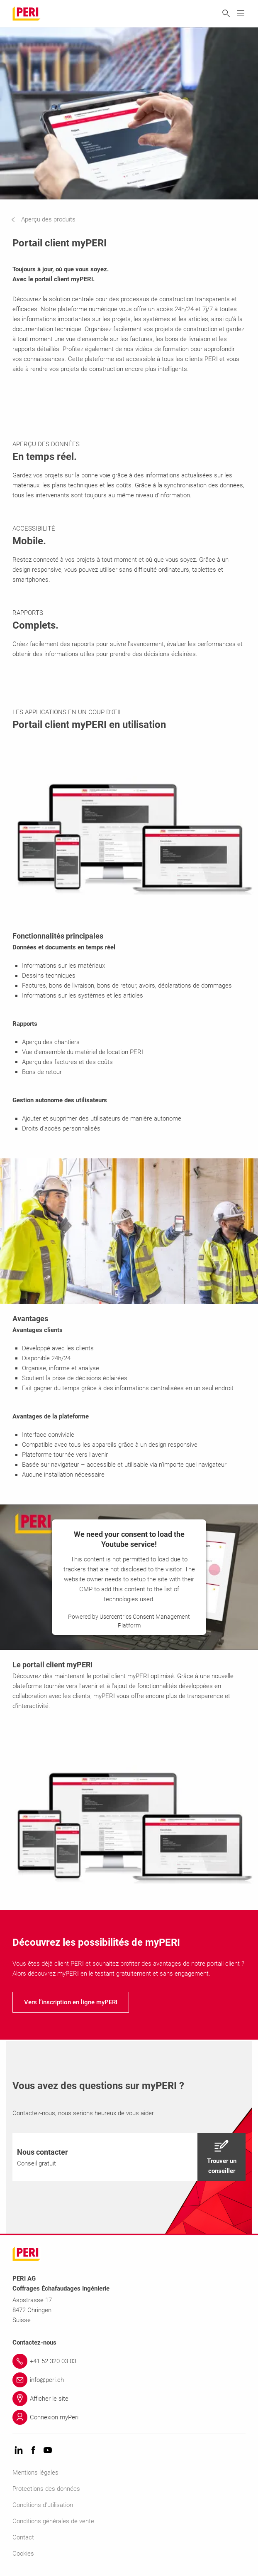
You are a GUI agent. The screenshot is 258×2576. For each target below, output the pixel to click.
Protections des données (46, 2488)
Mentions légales (35, 2472)
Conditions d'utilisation (42, 2505)
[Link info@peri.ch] (129, 2379)
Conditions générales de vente (53, 2521)
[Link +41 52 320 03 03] (129, 2361)
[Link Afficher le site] (129, 2398)
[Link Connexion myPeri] (129, 2417)
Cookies (23, 2553)
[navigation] (49, 219)
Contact (23, 2537)
